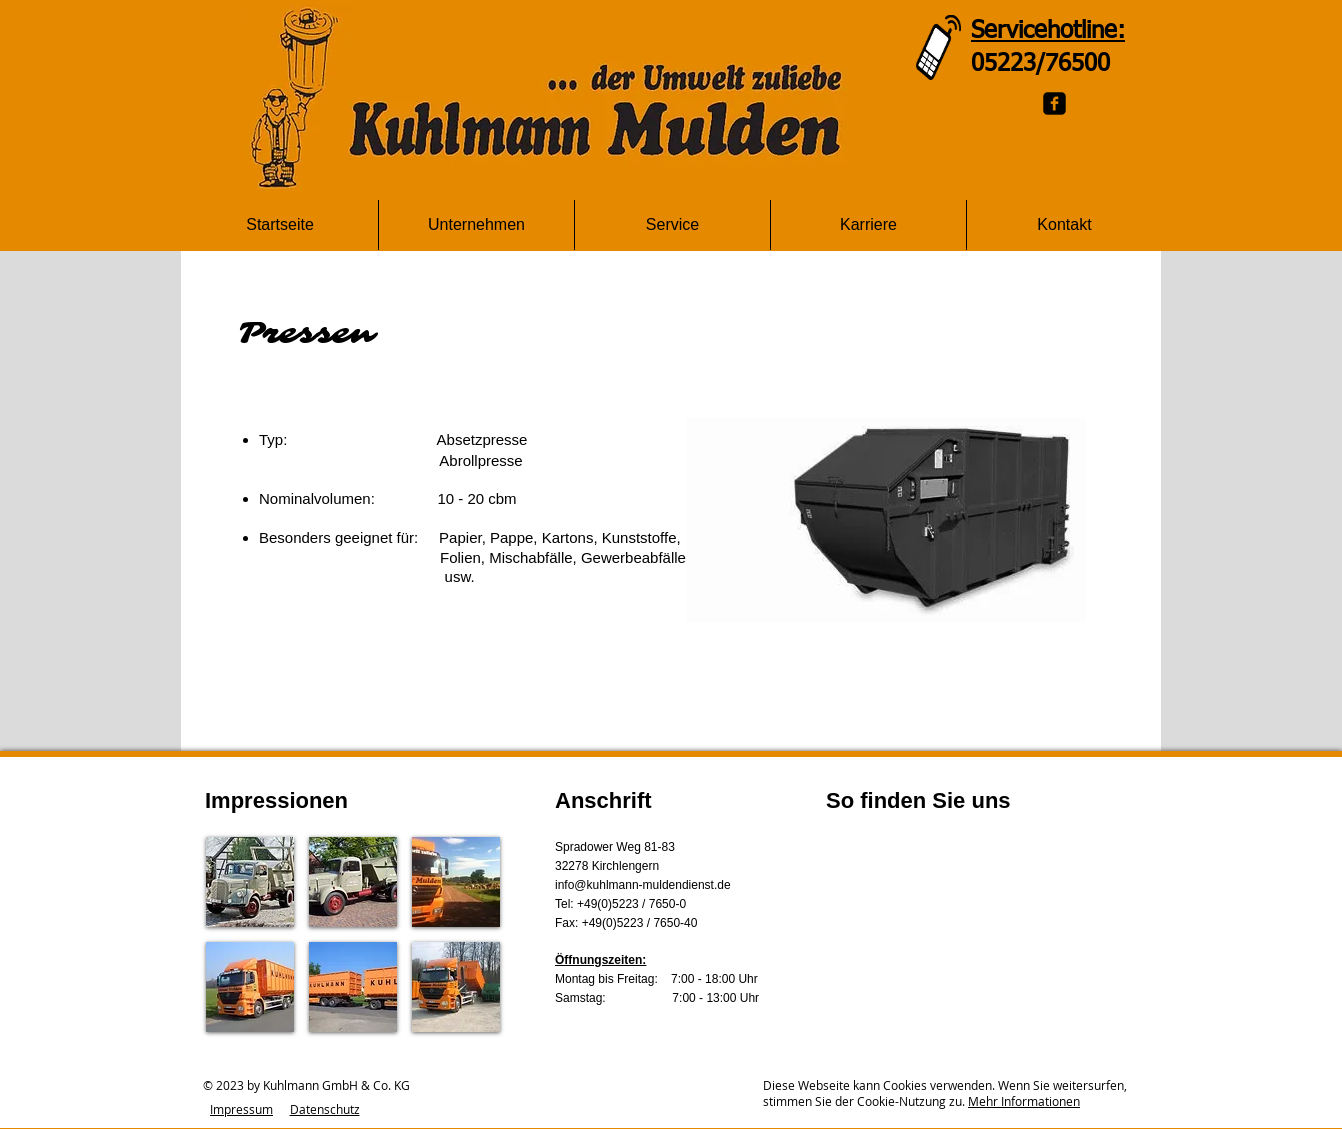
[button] (250, 882)
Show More (353, 1048)
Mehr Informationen (1024, 1101)
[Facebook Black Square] (1054, 103)
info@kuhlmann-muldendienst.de (643, 885)
